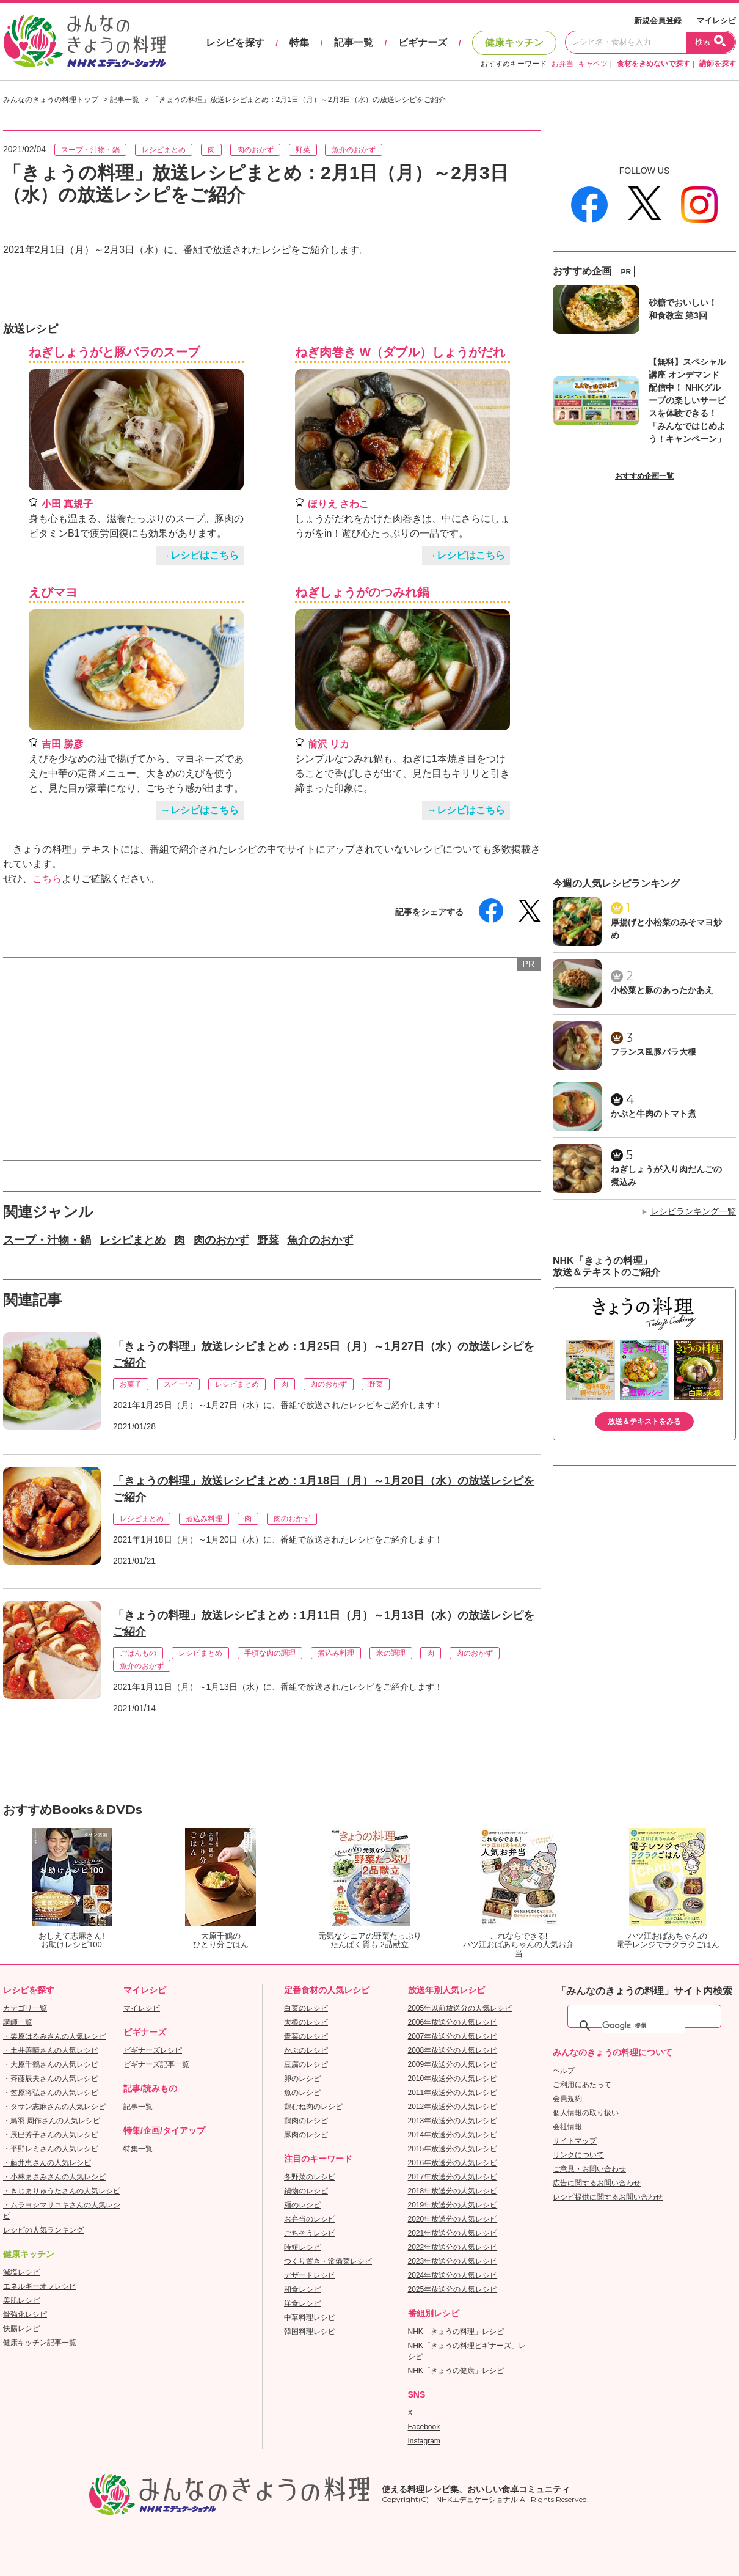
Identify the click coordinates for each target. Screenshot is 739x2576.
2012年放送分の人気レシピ (453, 2106)
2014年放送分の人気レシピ (453, 2134)
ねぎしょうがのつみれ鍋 (362, 592)
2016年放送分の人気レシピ (453, 2163)
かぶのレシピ (306, 2050)
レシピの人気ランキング (43, 2230)
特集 (299, 42)
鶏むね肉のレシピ (313, 2106)
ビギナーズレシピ (152, 2050)
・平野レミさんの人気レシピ (50, 2149)
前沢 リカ (328, 744)
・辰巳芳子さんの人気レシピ (50, 2134)
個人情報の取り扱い (586, 2112)
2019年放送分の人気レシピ (453, 2205)
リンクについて (578, 2155)
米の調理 (391, 1653)
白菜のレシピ (306, 2008)
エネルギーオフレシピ (39, 2286)
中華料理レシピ (309, 2317)
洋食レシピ (302, 2303)
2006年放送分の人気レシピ (453, 2022)
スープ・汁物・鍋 (90, 149)
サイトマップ (575, 2141)
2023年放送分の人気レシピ (453, 2261)
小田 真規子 (67, 504)
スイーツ (178, 1384)
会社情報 (567, 2127)
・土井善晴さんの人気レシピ (50, 2050)
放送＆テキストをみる (644, 1421)
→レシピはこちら (200, 555)
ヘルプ (564, 2070)
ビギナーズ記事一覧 (156, 2064)
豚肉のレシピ (306, 2134)
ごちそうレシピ (309, 2233)
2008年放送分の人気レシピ (453, 2050)
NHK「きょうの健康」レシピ (456, 2370)
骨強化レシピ (25, 2314)
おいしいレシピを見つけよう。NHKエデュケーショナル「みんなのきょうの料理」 (85, 41)
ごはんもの (138, 1653)
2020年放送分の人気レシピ (453, 2219)
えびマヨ (53, 592)
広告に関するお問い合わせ (597, 2183)
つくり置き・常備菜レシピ (328, 2261)
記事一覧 (353, 42)
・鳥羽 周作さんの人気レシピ (51, 2120)
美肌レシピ (21, 2300)
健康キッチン (514, 42)
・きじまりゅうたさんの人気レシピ (61, 2191)
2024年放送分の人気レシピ (453, 2275)
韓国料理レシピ (309, 2331)
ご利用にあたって (582, 2084)
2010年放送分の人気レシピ (453, 2078)
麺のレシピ (302, 2205)
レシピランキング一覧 (693, 1211)
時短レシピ (302, 2247)
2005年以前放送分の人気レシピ (460, 2008)
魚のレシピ (302, 2092)
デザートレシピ (309, 2275)
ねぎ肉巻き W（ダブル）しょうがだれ (400, 352)
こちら (47, 878)
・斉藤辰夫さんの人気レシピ (50, 2078)
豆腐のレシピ (306, 2064)
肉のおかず (255, 149)
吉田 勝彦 (62, 744)
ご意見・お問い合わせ (589, 2169)
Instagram (424, 2441)
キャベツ (593, 63)
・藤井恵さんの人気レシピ (47, 2163)
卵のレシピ (302, 2078)
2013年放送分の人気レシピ (453, 2120)
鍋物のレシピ (306, 2191)
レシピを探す (235, 42)
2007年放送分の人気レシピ (453, 2036)
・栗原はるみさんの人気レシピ (54, 2036)
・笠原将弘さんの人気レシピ (50, 2092)
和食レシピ (302, 2289)
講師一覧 (17, 2022)
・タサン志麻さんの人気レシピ (54, 2106)
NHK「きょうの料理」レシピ (456, 2331)
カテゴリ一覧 (25, 2008)
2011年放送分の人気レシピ (453, 2092)
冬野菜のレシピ (309, 2177)
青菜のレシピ (306, 2036)
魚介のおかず (354, 149)
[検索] (643, 2026)
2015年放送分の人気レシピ (453, 2149)
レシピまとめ (164, 149)
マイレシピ (716, 20)
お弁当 (562, 63)
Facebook (424, 2427)
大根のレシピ (306, 2022)
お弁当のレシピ (309, 2219)
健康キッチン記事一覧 (39, 2342)
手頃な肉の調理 (270, 1653)
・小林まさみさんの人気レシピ (54, 2177)
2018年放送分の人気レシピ (453, 2191)
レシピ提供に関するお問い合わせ (608, 2197)
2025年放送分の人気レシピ (453, 2289)
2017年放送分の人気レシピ (453, 2177)
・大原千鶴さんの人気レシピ (50, 2064)
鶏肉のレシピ (306, 2120)
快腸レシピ (21, 2328)
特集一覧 (138, 2149)
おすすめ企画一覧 (644, 476)
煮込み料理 (204, 1518)
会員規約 (567, 2098)
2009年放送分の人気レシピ (453, 2064)
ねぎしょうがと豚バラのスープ (114, 352)
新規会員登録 (658, 20)
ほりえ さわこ (338, 504)
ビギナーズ (422, 42)
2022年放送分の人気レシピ (453, 2247)
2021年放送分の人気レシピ (453, 2233)
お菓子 (131, 1384)
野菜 (303, 149)
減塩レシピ (21, 2272)
